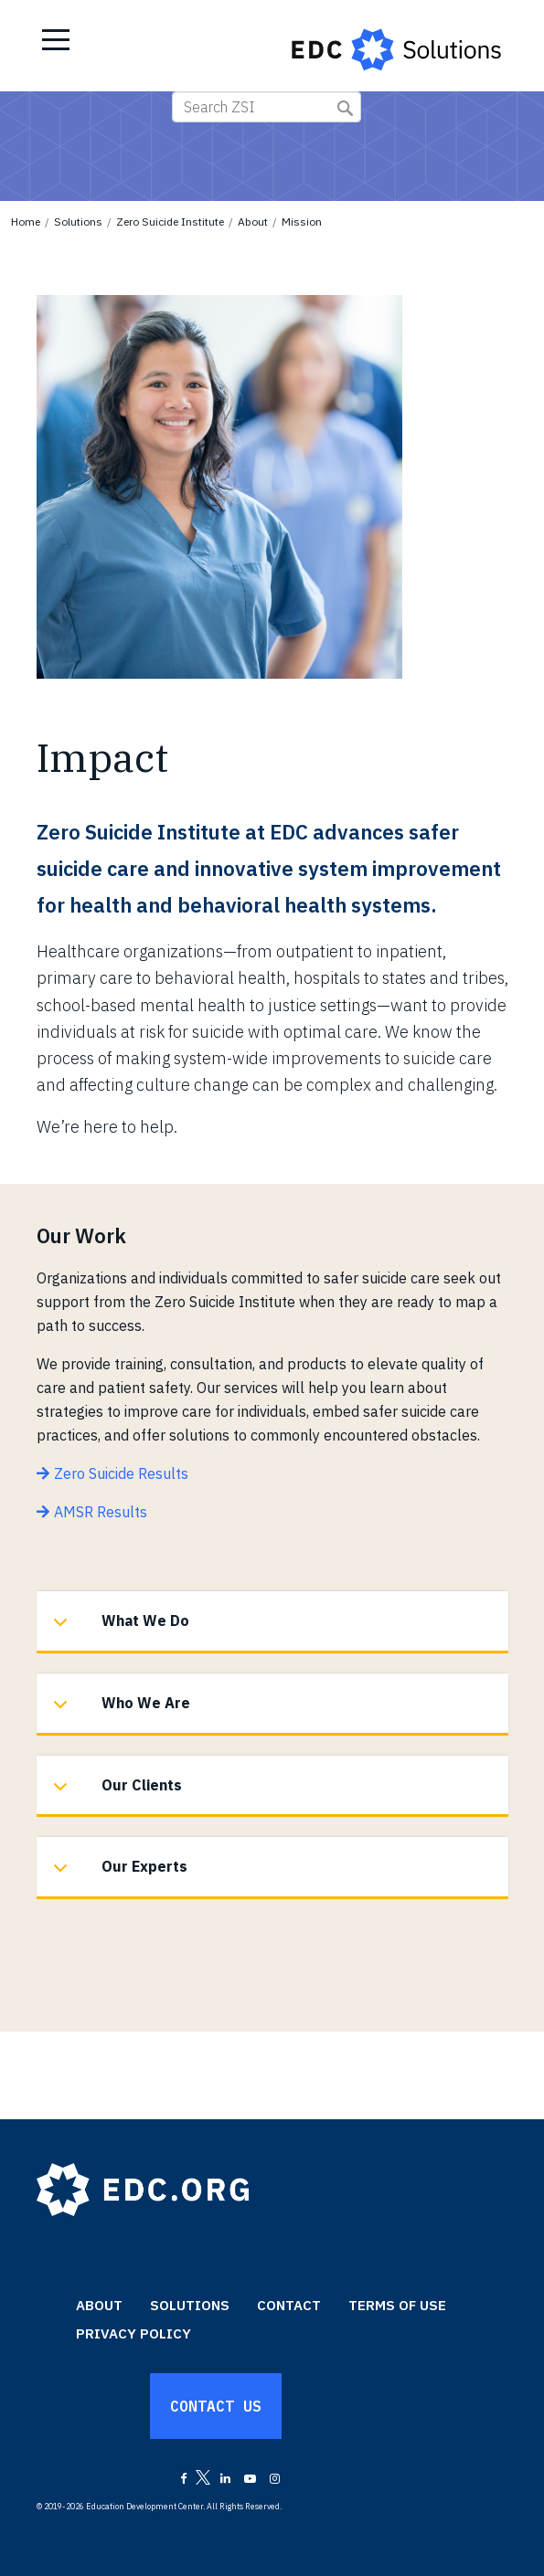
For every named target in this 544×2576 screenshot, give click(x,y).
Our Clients (114, 1794)
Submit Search (345, 108)
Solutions (78, 221)
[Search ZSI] (266, 106)
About (253, 221)
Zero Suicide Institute (170, 221)
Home (25, 221)
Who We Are (118, 1712)
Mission (302, 221)
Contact (289, 2305)
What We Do (118, 1630)
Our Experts (117, 1876)
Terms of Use (397, 2305)
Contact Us (215, 2406)
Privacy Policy (133, 2333)
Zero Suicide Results (121, 1473)
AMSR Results (100, 1512)
